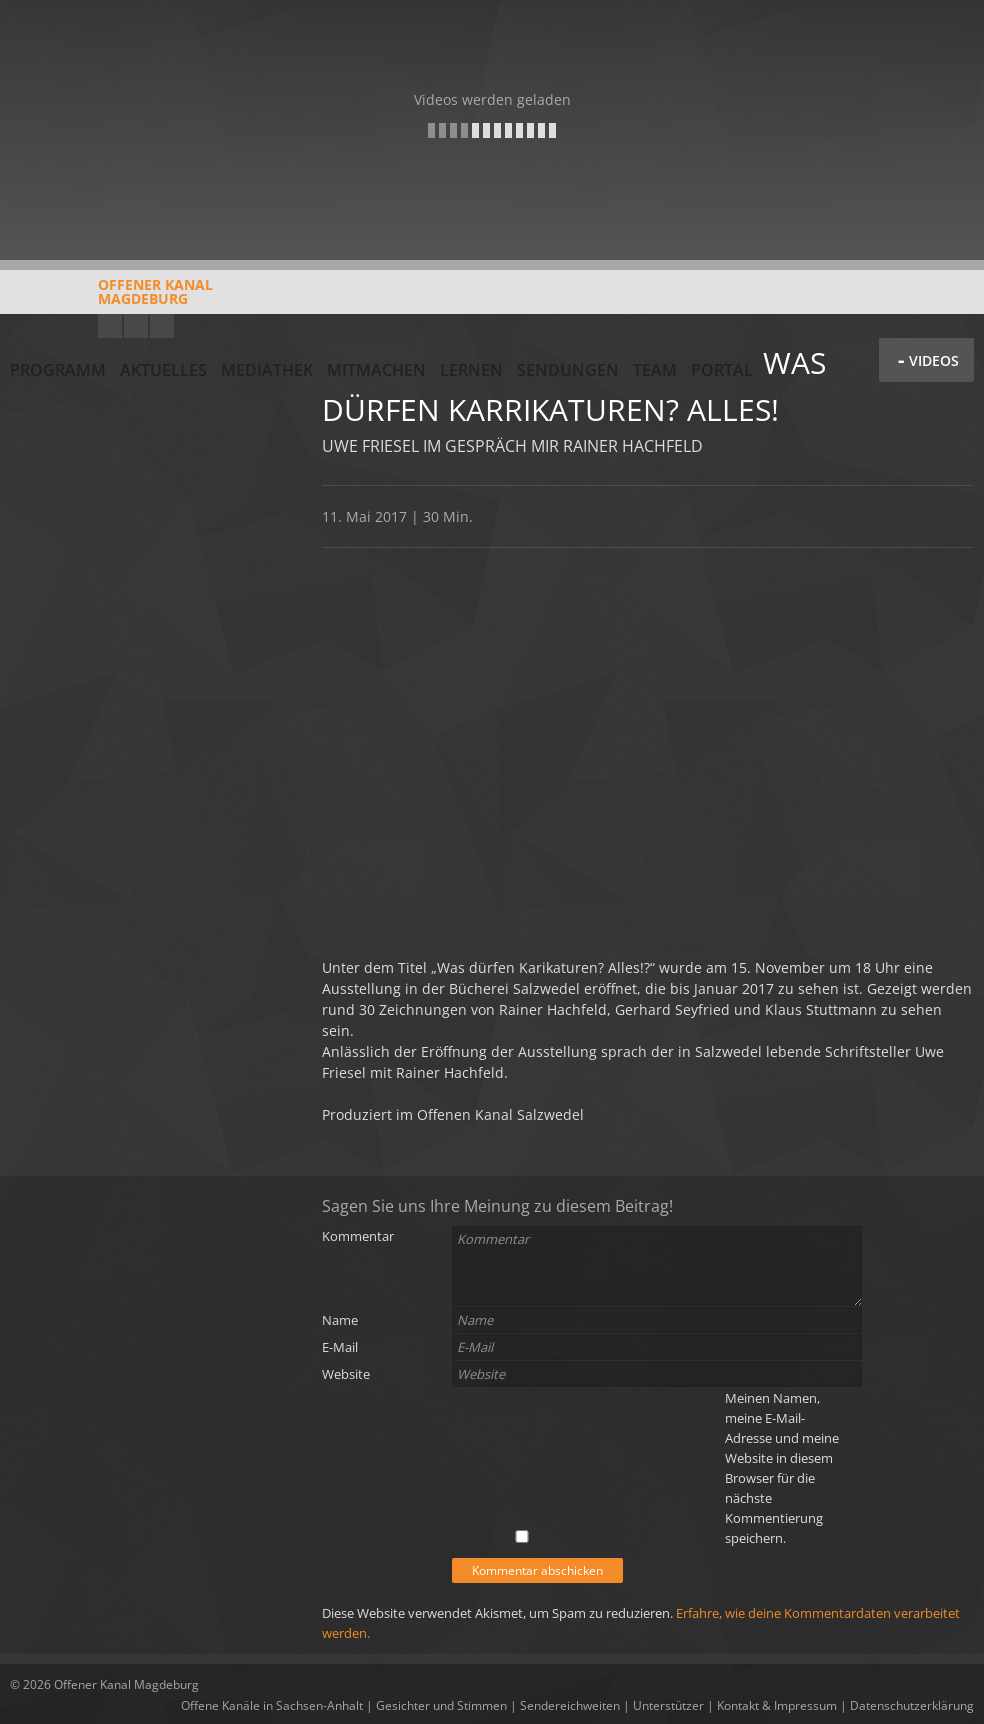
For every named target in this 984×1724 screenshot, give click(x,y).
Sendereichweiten (570, 1705)
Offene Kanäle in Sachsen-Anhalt (272, 1705)
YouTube (110, 326)
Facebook (136, 326)
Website (346, 1374)
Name (340, 1320)
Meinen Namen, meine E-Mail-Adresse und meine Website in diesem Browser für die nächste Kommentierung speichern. (782, 1468)
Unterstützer (668, 1705)
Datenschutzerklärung (912, 1705)
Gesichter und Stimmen (441, 1705)
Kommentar (358, 1236)
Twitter (162, 326)
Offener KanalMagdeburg (111, 299)
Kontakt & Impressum (777, 1705)
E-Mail (340, 1347)
